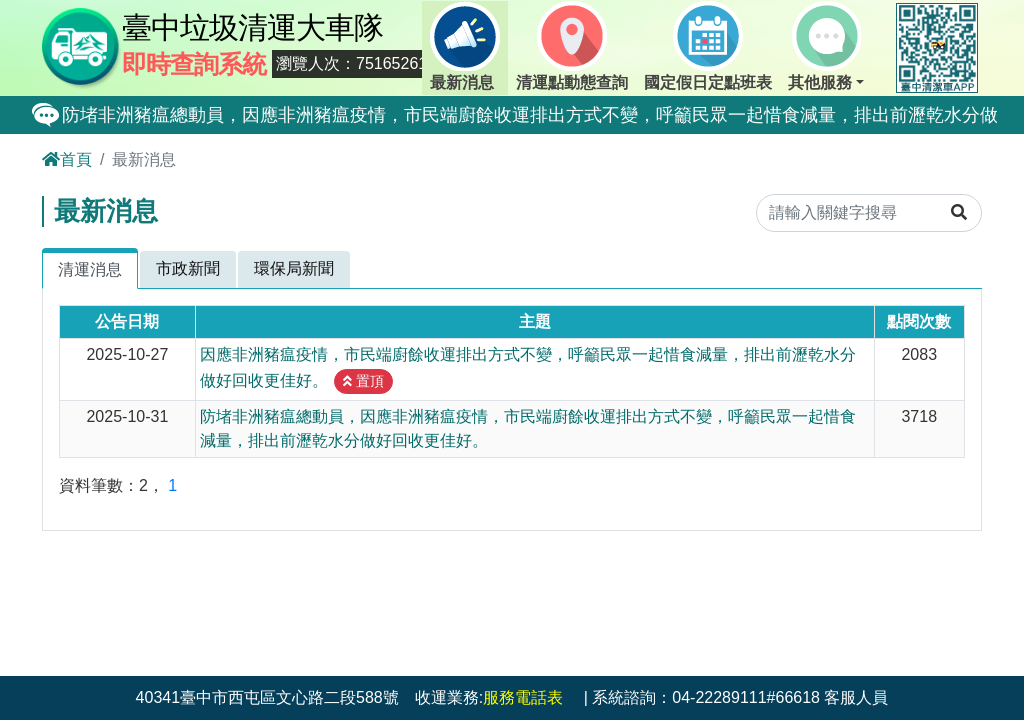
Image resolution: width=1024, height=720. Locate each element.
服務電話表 (523, 697)
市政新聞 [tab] (188, 268)
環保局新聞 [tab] (294, 268)
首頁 (67, 159)
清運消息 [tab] (90, 269)
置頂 (363, 381)
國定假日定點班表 (708, 46)
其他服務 (824, 46)
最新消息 (465, 46)
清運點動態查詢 (572, 46)
